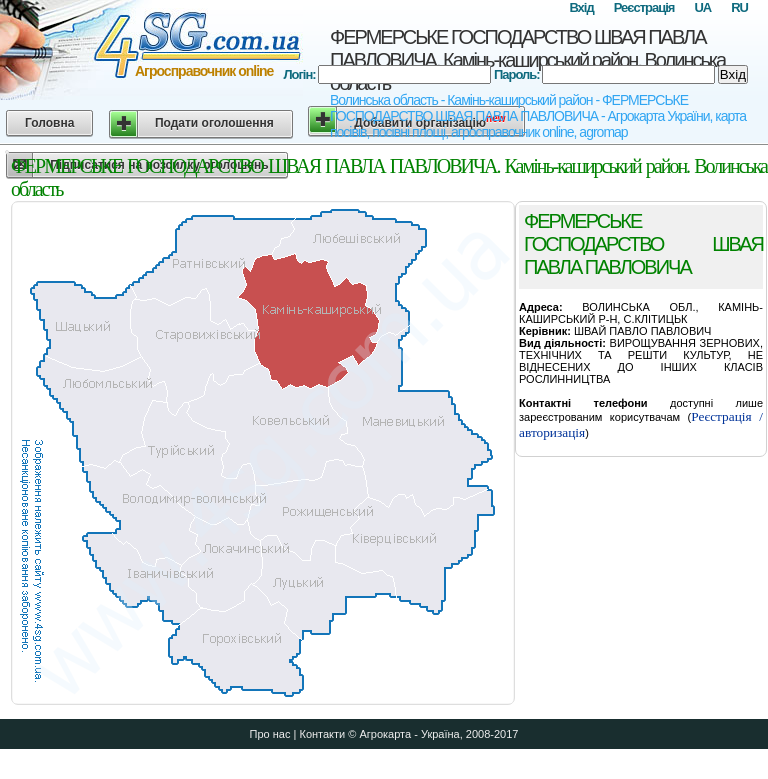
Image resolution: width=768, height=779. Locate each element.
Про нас (270, 734)
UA (702, 7)
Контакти (322, 734)
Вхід (581, 7)
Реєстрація (644, 7)
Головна (49, 123)
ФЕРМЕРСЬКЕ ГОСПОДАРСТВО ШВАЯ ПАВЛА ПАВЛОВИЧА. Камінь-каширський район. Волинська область (527, 60)
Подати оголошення (214, 123)
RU (739, 7)
